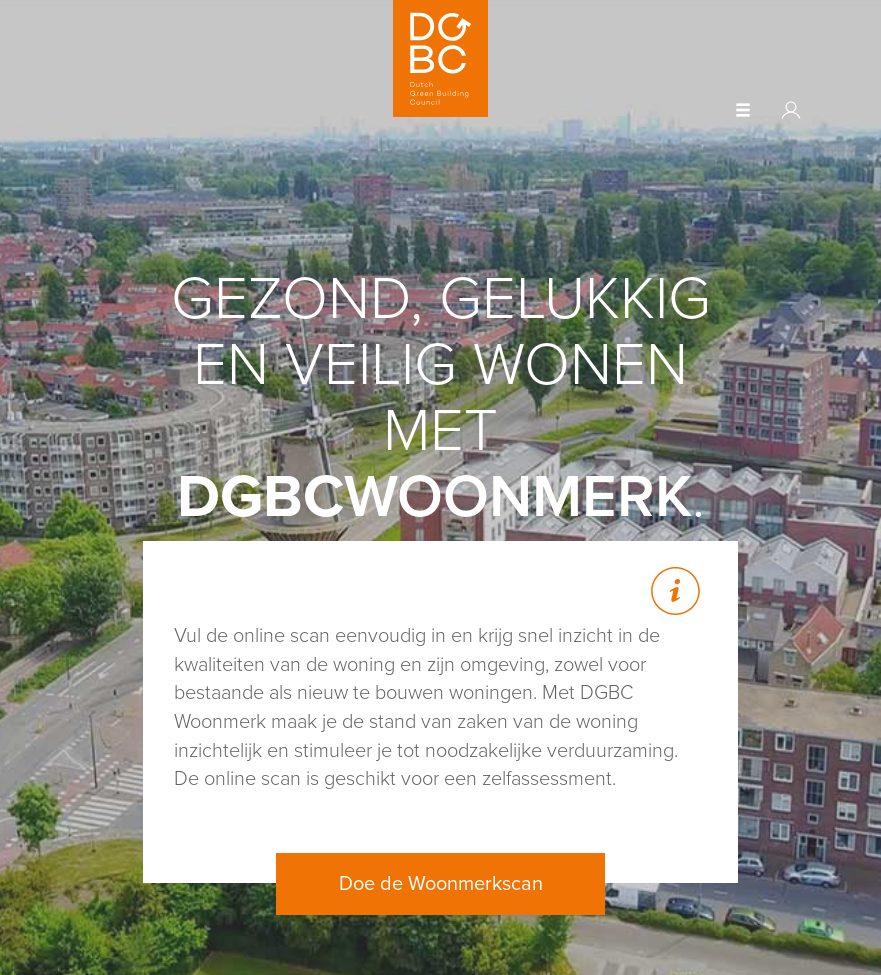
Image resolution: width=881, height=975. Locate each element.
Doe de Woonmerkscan (441, 884)
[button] (743, 112)
